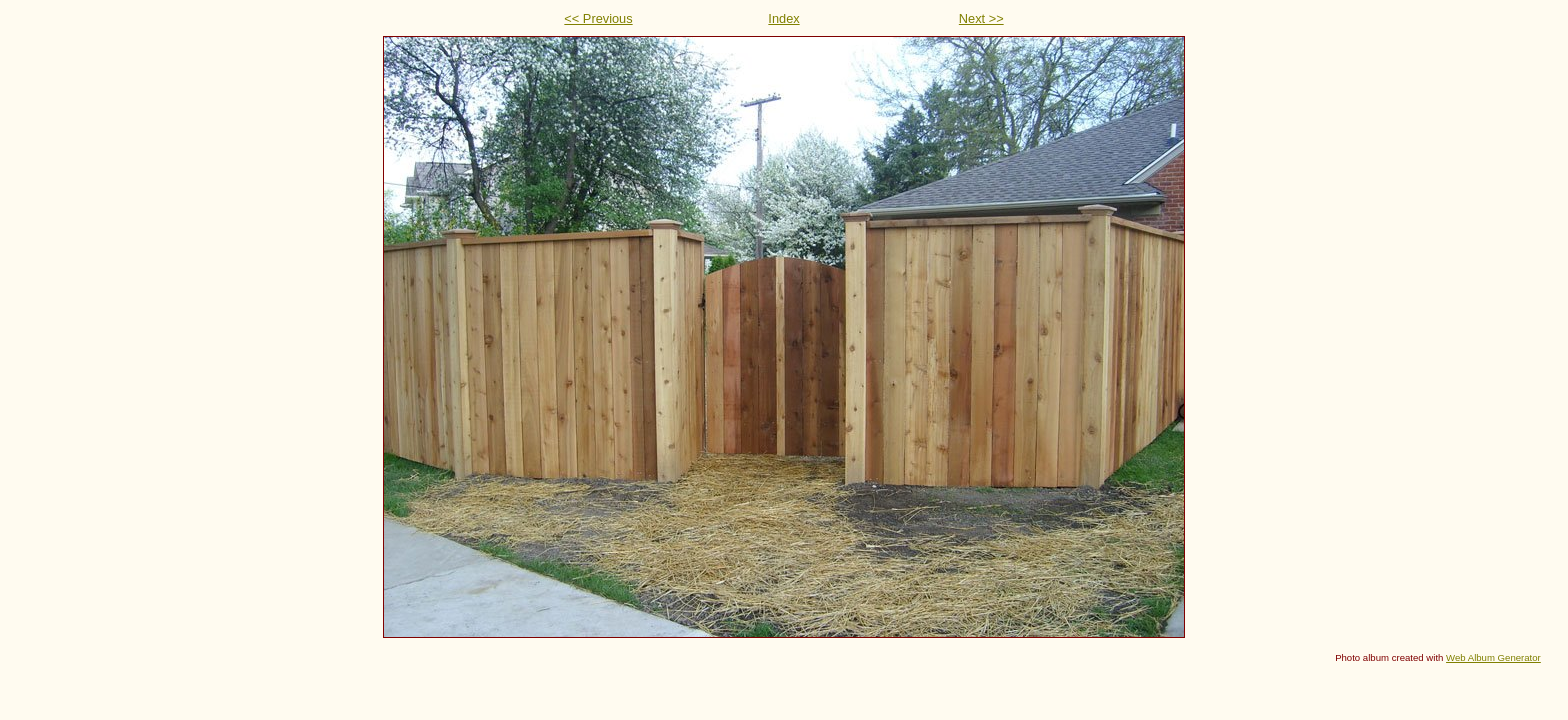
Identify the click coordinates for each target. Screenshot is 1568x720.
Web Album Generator (1493, 657)
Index (783, 18)
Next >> (981, 18)
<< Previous (598, 18)
